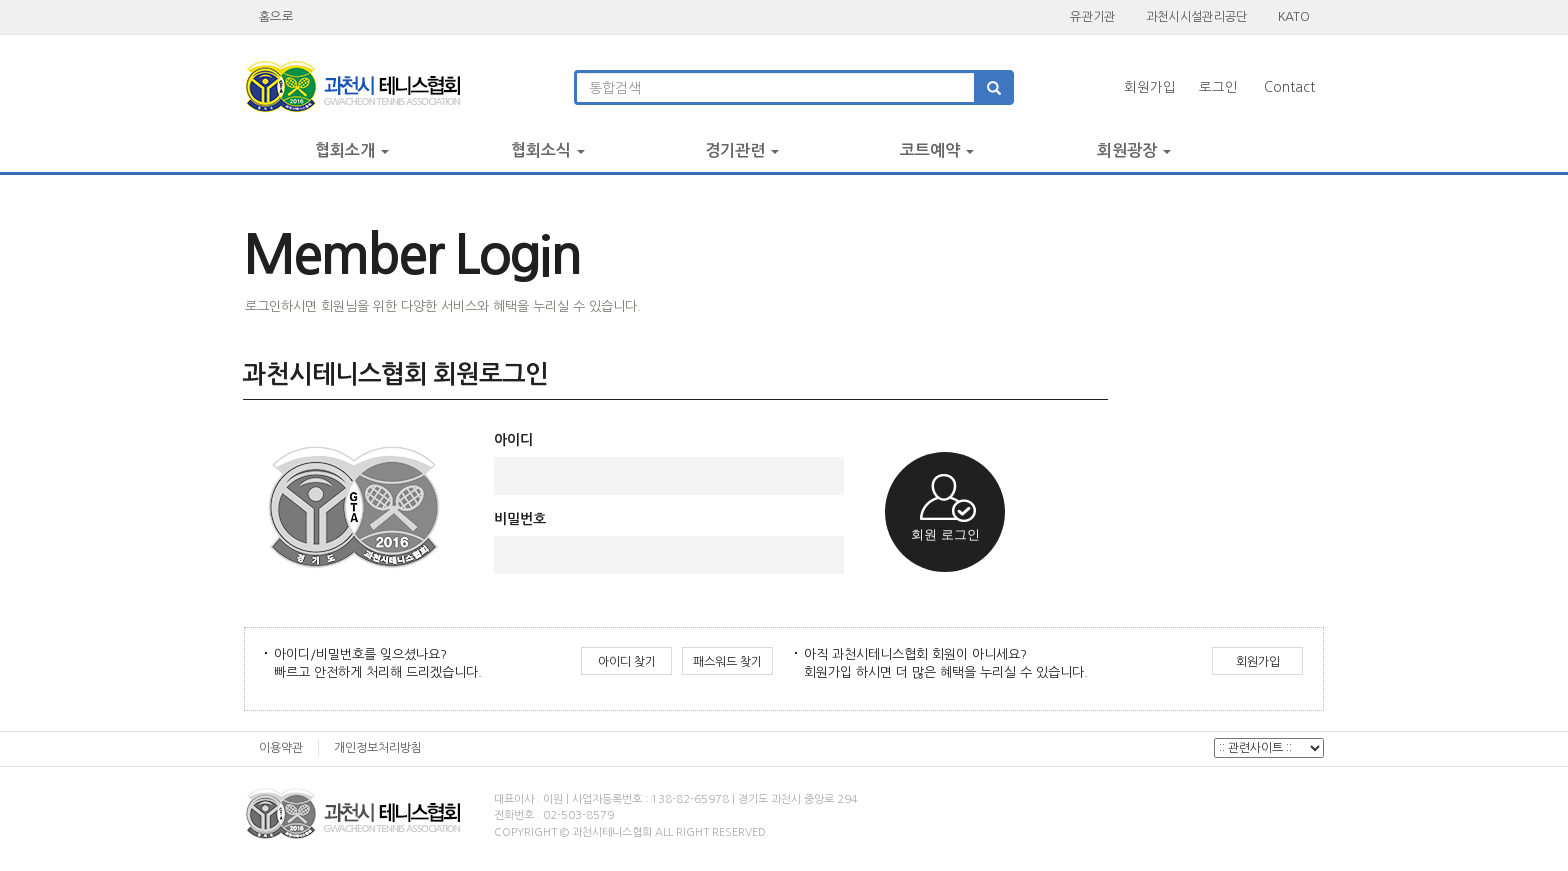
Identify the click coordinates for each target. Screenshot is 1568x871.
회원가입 (1150, 87)
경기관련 (742, 150)
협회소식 (548, 150)
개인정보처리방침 (378, 748)
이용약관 (281, 748)
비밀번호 (520, 519)
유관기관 (1092, 16)
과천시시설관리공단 (1197, 16)
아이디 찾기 (627, 662)
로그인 (1218, 87)
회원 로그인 (945, 534)
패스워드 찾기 (727, 662)
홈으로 (276, 16)
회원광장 (1134, 150)
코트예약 (937, 150)
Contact (1289, 87)
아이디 (513, 440)
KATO (1293, 16)
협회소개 (352, 150)
